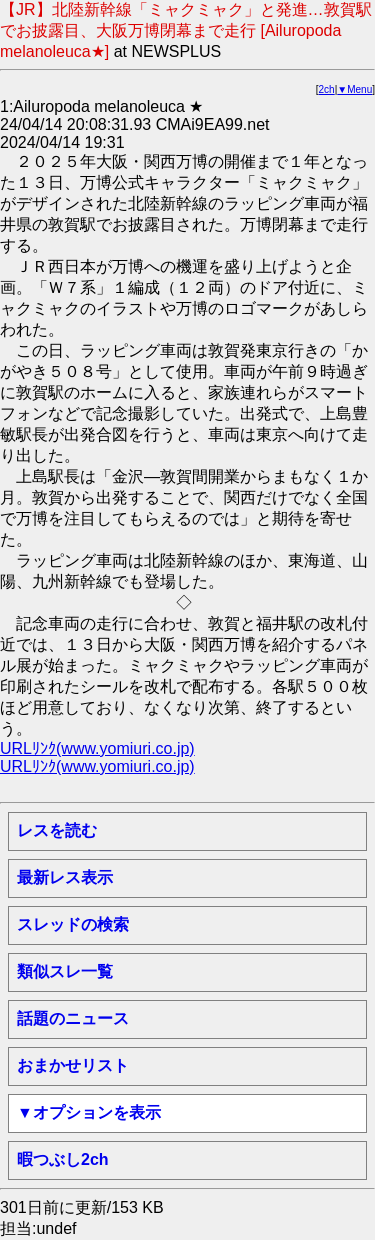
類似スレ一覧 (65, 971)
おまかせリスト (73, 1065)
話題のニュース (73, 1018)
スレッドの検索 (73, 924)
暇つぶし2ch (63, 1159)
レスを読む (57, 830)
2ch (327, 89)
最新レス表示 (65, 877)
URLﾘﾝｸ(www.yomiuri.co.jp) (97, 748)
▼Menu (354, 89)
